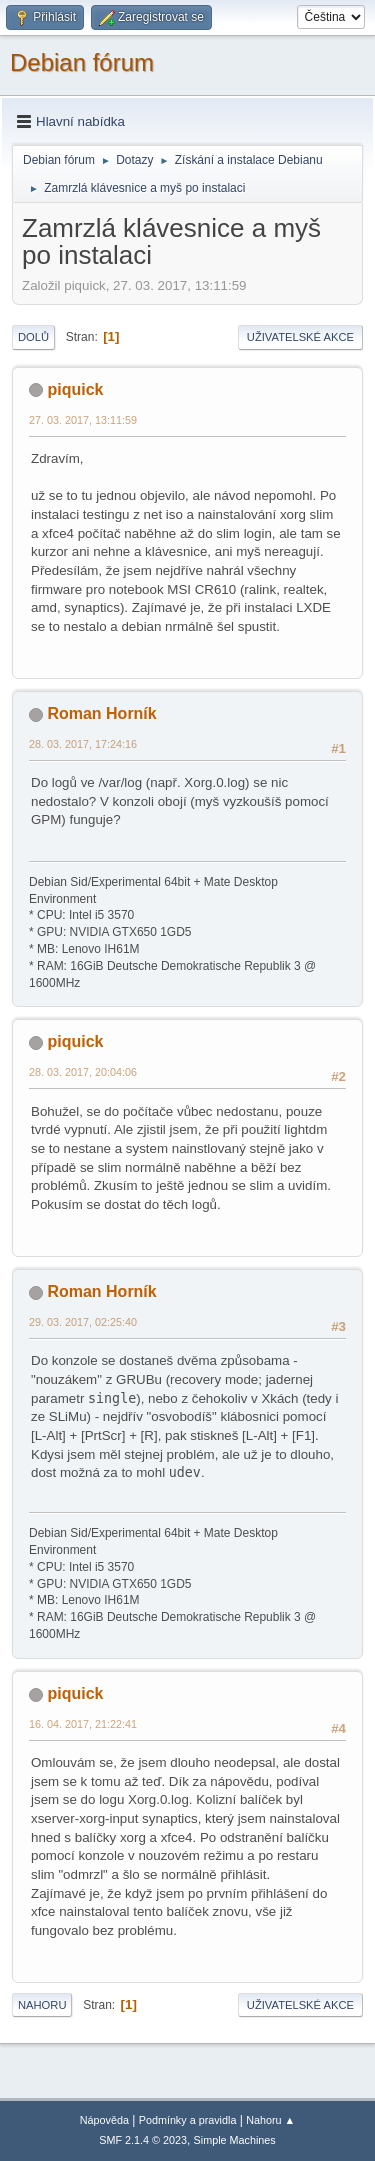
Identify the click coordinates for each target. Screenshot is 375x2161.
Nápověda (104, 2120)
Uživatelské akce (300, 337)
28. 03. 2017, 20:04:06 (83, 1072)
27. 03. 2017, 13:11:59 (83, 420)
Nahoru (42, 2005)
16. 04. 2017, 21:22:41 (83, 1724)
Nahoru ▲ (270, 2120)
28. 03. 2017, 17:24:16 (83, 744)
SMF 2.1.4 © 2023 (143, 2140)
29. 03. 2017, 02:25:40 (83, 1322)
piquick (75, 389)
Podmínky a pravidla (188, 2120)
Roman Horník (101, 713)
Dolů (33, 337)
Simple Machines (235, 2140)
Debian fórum (82, 62)
